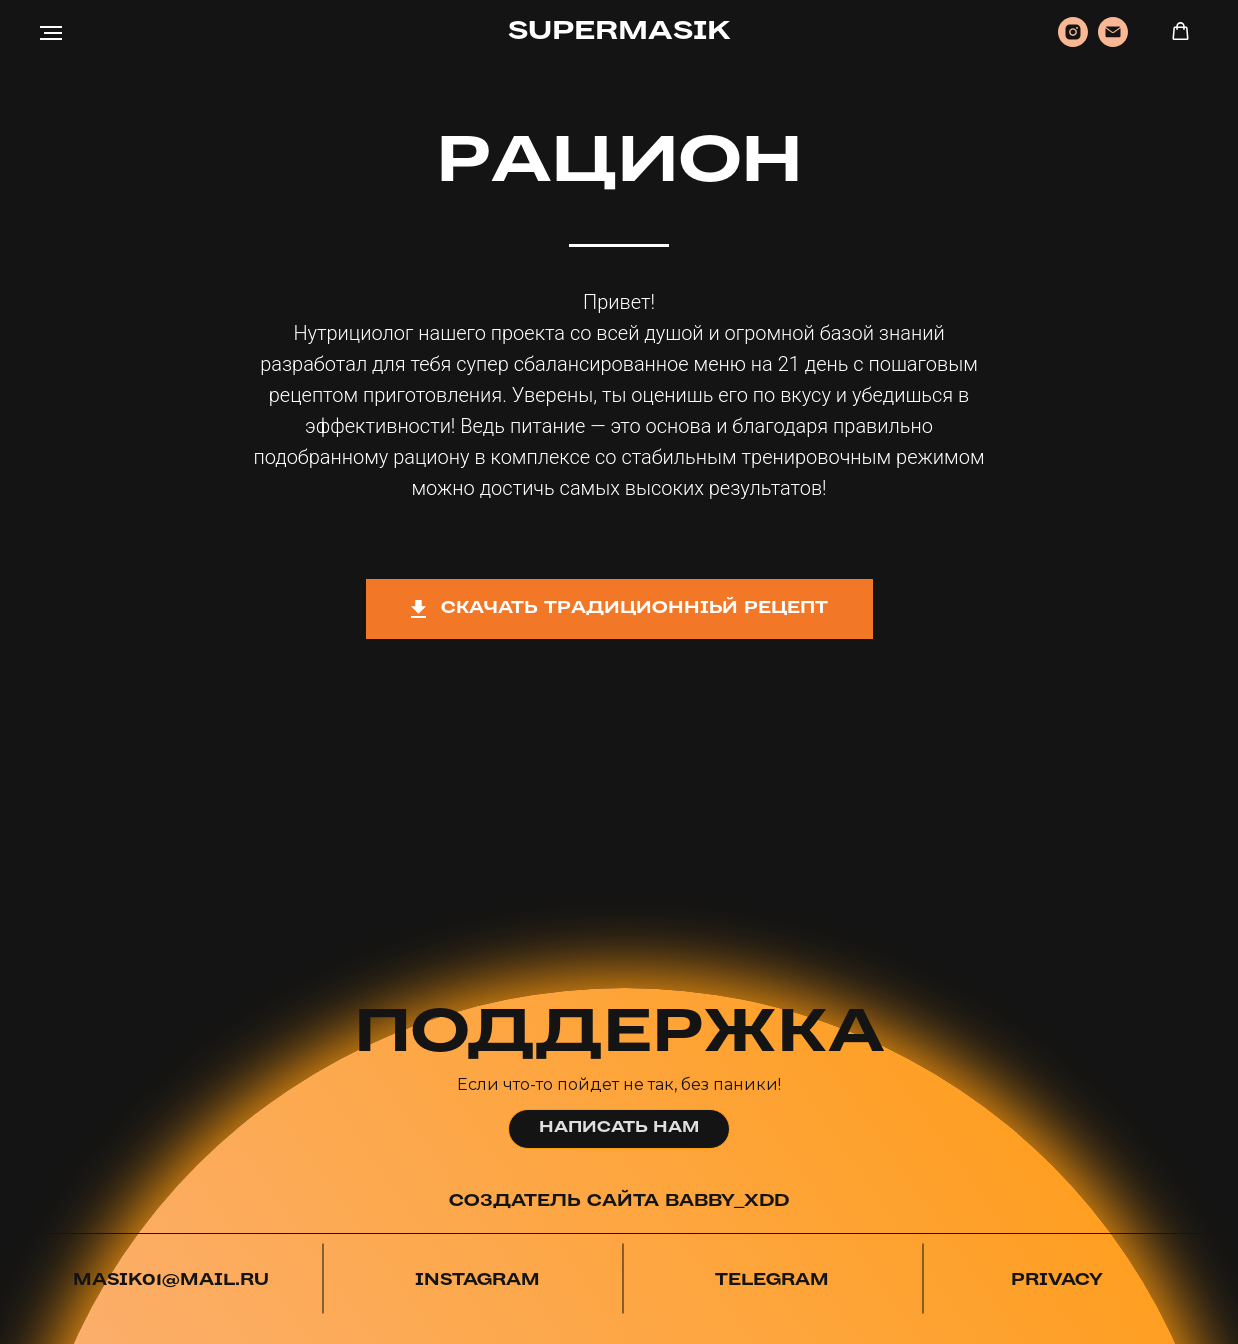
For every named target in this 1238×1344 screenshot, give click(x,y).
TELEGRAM (772, 1280)
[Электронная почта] (1113, 41)
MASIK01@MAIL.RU (171, 1280)
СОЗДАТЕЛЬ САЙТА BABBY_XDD (619, 1201)
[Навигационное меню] (51, 33)
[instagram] (1073, 41)
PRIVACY (1057, 1280)
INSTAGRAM (477, 1280)
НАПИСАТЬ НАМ (619, 1128)
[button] (1180, 31)
